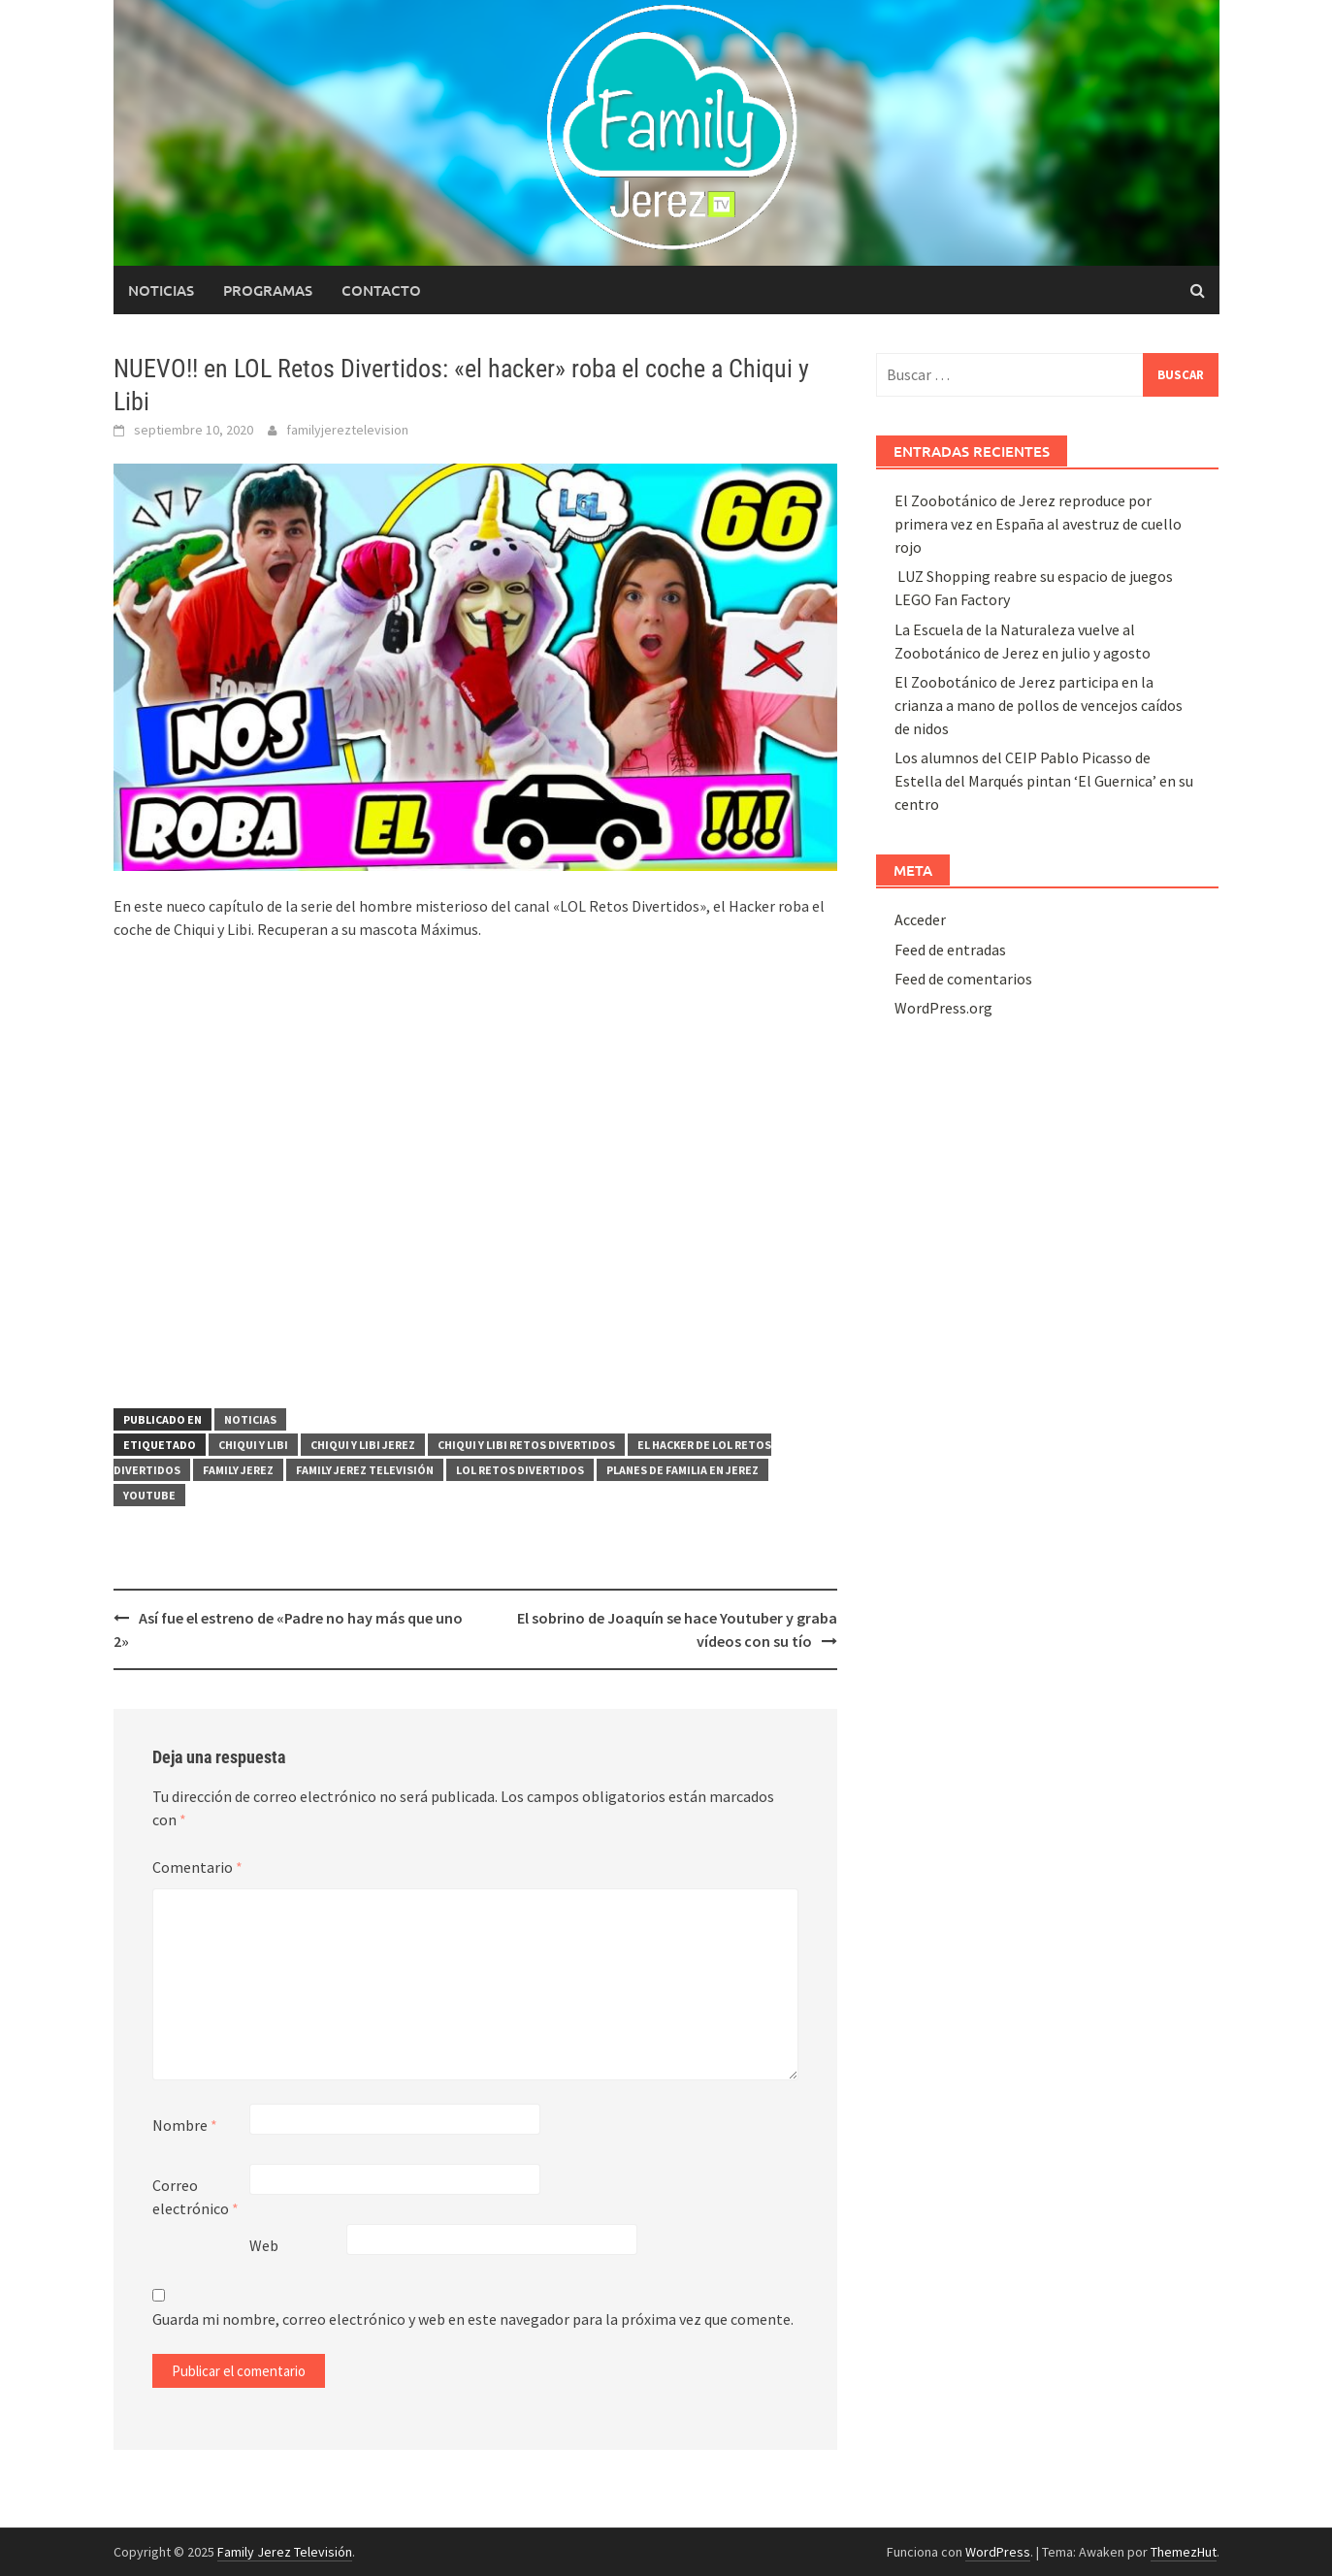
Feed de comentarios (963, 978)
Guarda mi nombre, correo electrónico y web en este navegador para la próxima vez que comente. (473, 2319)
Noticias (161, 290)
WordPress (997, 2551)
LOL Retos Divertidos (520, 1470)
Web (263, 2245)
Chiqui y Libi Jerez (362, 1444)
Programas (267, 290)
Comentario (197, 1867)
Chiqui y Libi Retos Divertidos (526, 1444)
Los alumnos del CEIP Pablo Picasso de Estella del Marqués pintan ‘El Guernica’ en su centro (1043, 781)
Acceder (920, 919)
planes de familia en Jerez (682, 1470)
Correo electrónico (195, 2196)
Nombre (184, 2125)
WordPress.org (943, 1007)
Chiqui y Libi (253, 1444)
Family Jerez (238, 1470)
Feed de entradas (950, 949)
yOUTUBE (149, 1495)
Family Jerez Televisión (365, 1470)
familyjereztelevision (347, 429)
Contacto (381, 290)
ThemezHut (1184, 2551)
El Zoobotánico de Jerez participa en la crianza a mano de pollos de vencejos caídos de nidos (1038, 705)
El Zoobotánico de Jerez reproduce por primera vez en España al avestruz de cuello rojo (1038, 524)
